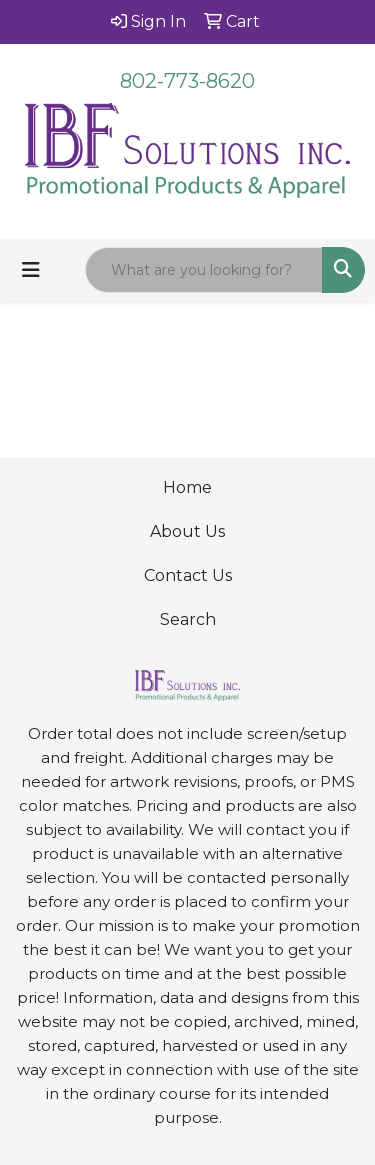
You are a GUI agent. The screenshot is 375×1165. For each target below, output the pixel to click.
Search (188, 619)
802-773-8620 (187, 81)
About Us (187, 531)
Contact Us (188, 575)
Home (187, 487)
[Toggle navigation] (31, 270)
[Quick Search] (204, 270)
